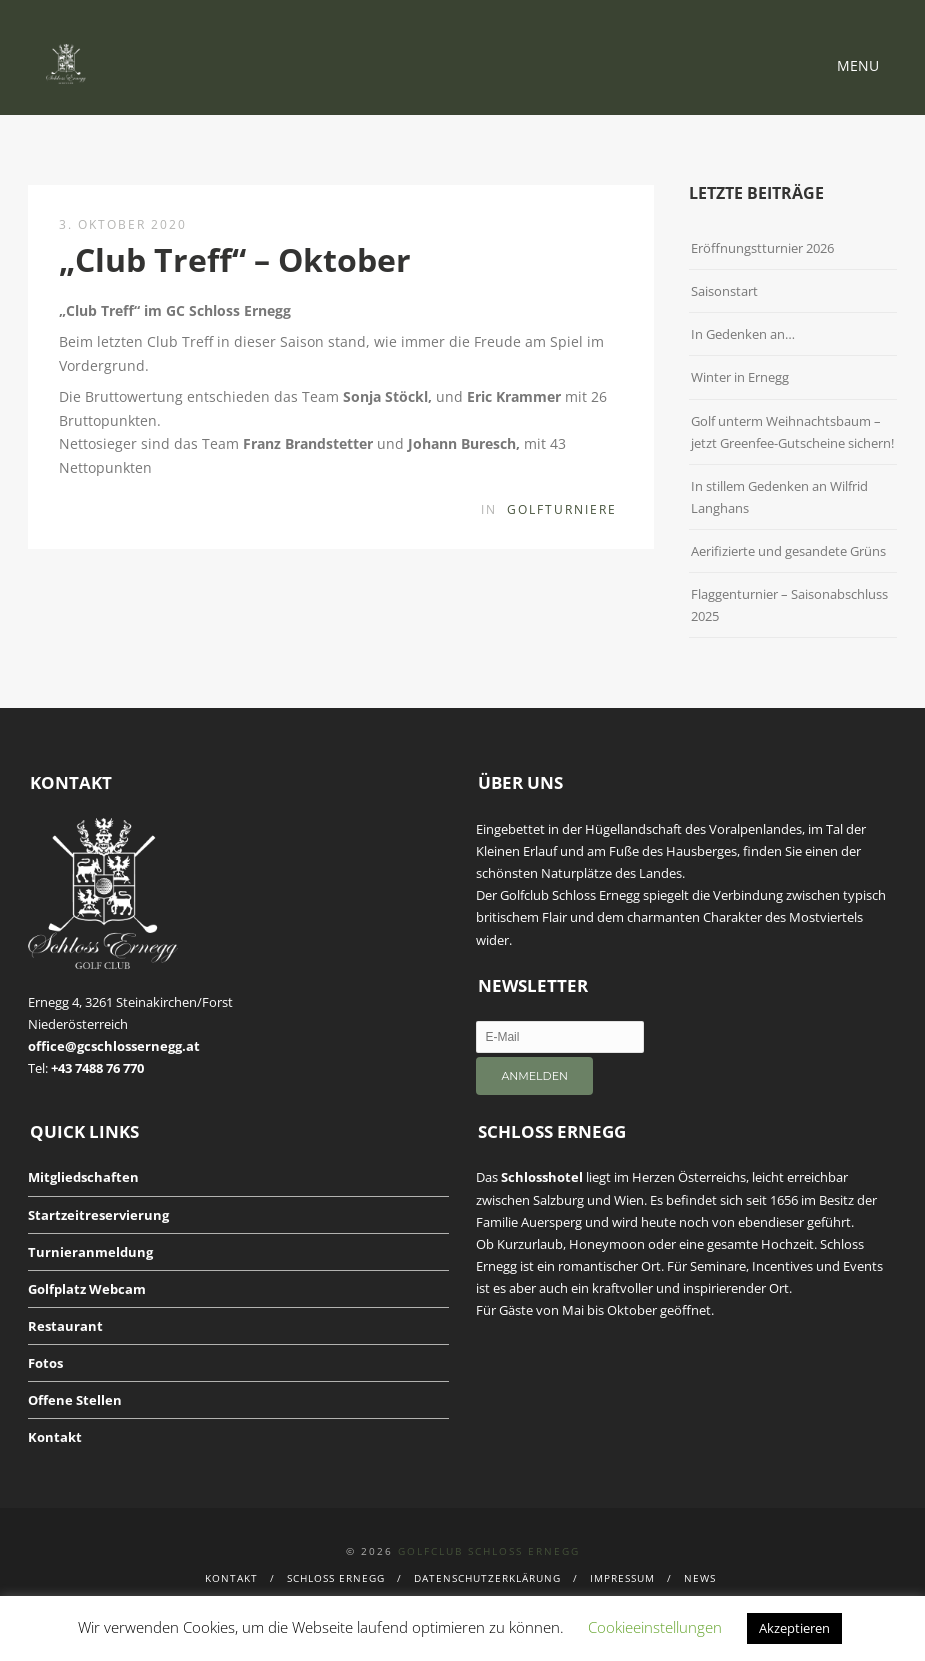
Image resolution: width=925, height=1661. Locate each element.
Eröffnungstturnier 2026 (762, 248)
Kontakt (55, 1437)
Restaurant (65, 1326)
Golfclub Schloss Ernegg (489, 1551)
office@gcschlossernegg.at (114, 1046)
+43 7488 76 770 (97, 1068)
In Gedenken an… (743, 334)
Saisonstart (724, 291)
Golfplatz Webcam (87, 1289)
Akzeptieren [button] (794, 1628)
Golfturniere (562, 509)
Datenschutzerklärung (487, 1578)
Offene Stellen (75, 1400)
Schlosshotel (542, 1177)
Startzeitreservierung (98, 1215)
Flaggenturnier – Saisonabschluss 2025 (789, 605)
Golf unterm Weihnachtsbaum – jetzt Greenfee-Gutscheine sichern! (792, 432)
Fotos (45, 1363)
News (700, 1578)
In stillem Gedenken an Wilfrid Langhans (779, 497)
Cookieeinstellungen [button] (655, 1627)
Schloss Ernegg (336, 1578)
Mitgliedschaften (83, 1177)
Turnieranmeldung (90, 1252)
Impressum (622, 1578)
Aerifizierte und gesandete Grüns (788, 551)
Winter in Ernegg (740, 377)
